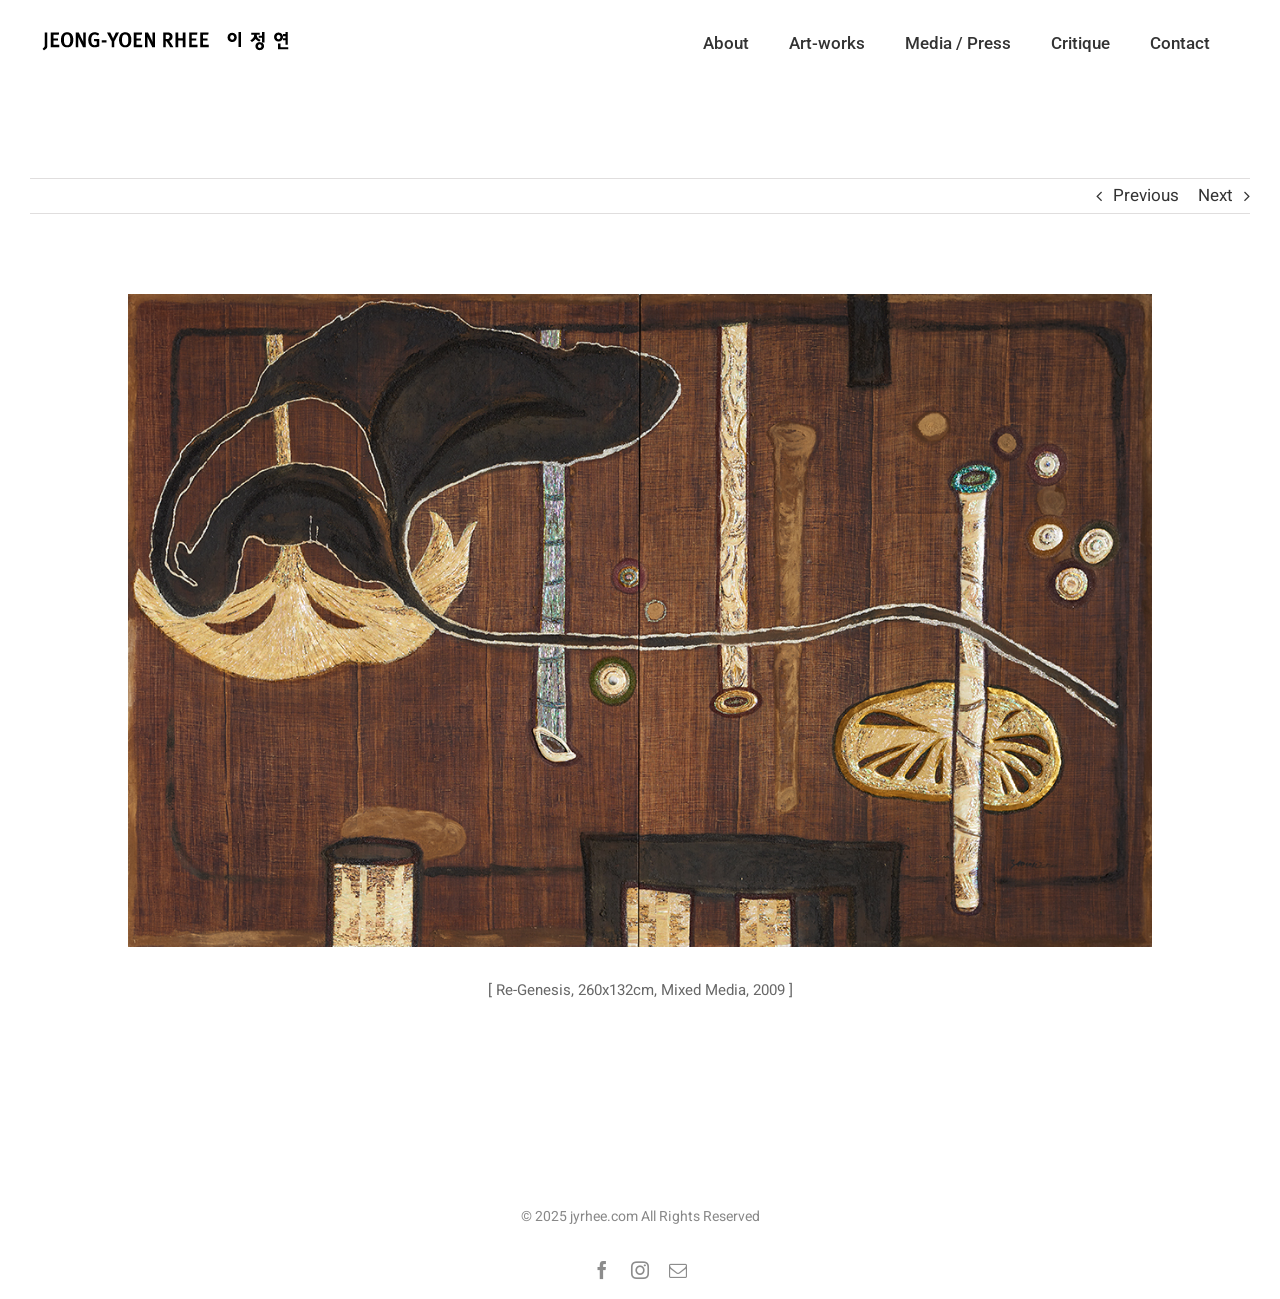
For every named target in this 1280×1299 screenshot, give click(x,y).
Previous (1146, 195)
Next (1215, 195)
